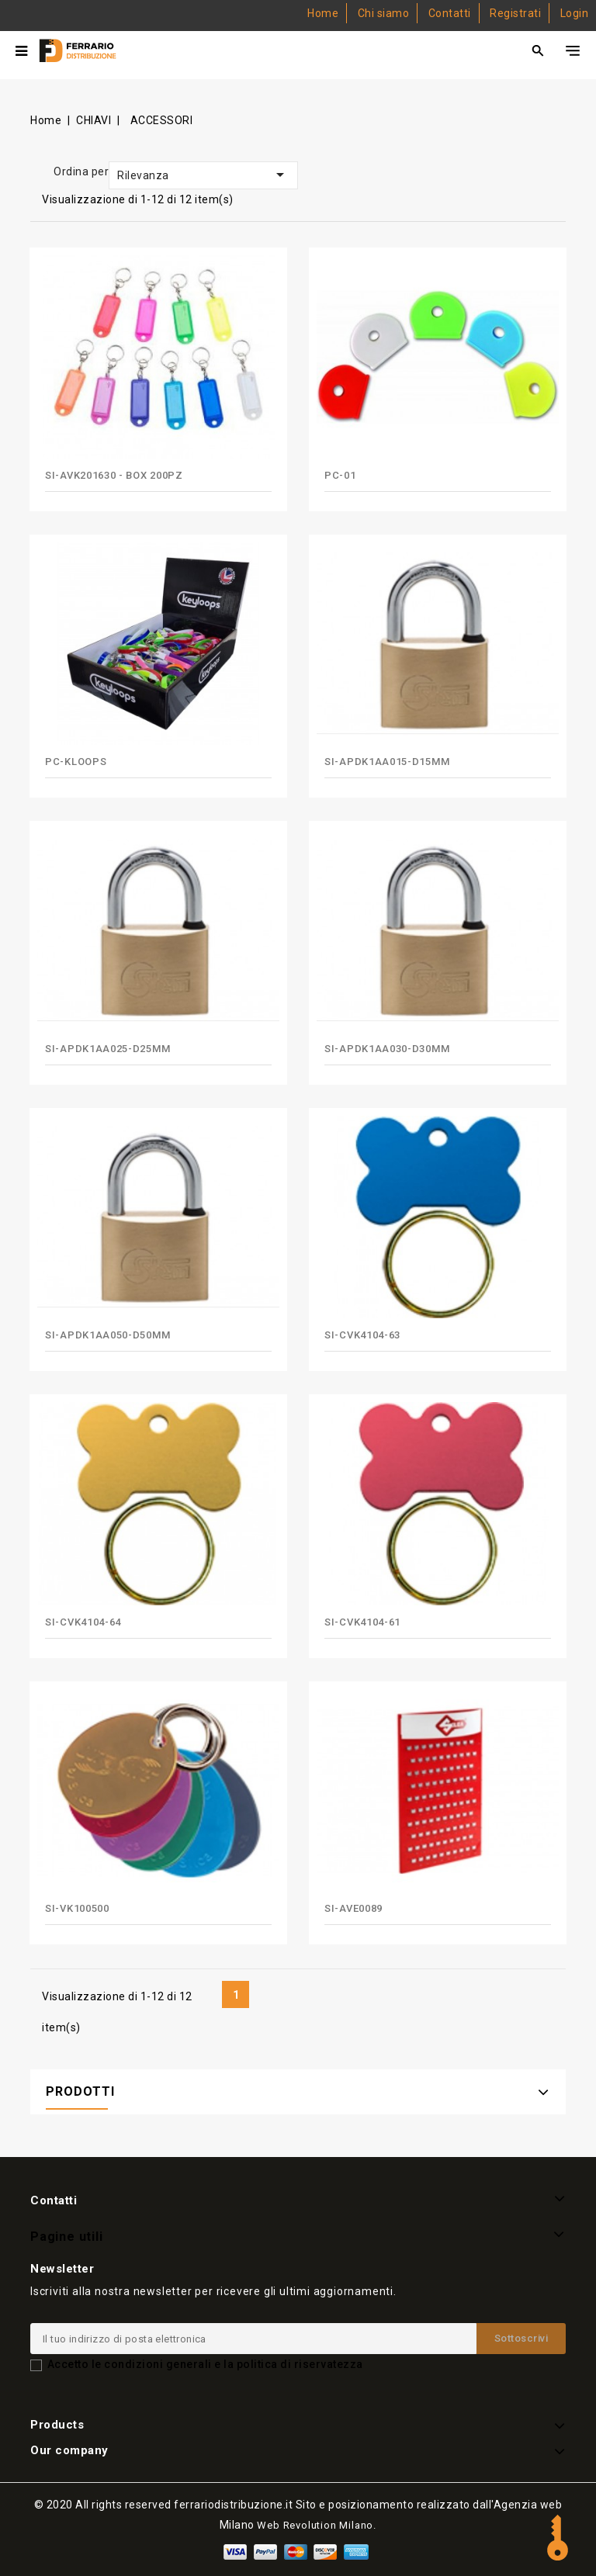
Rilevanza (203, 174)
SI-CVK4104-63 (362, 1335)
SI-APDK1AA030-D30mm (386, 1048)
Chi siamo (384, 13)
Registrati (515, 13)
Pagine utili (66, 2236)
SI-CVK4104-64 (83, 1622)
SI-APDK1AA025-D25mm (107, 1048)
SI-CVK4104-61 (362, 1622)
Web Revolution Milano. (316, 2525)
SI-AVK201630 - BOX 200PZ (114, 475)
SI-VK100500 (77, 1908)
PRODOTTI (80, 2091)
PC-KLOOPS (75, 761)
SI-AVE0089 (353, 1908)
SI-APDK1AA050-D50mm (107, 1335)
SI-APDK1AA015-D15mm (386, 761)
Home (322, 13)
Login (574, 13)
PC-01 (340, 475)
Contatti (449, 13)
